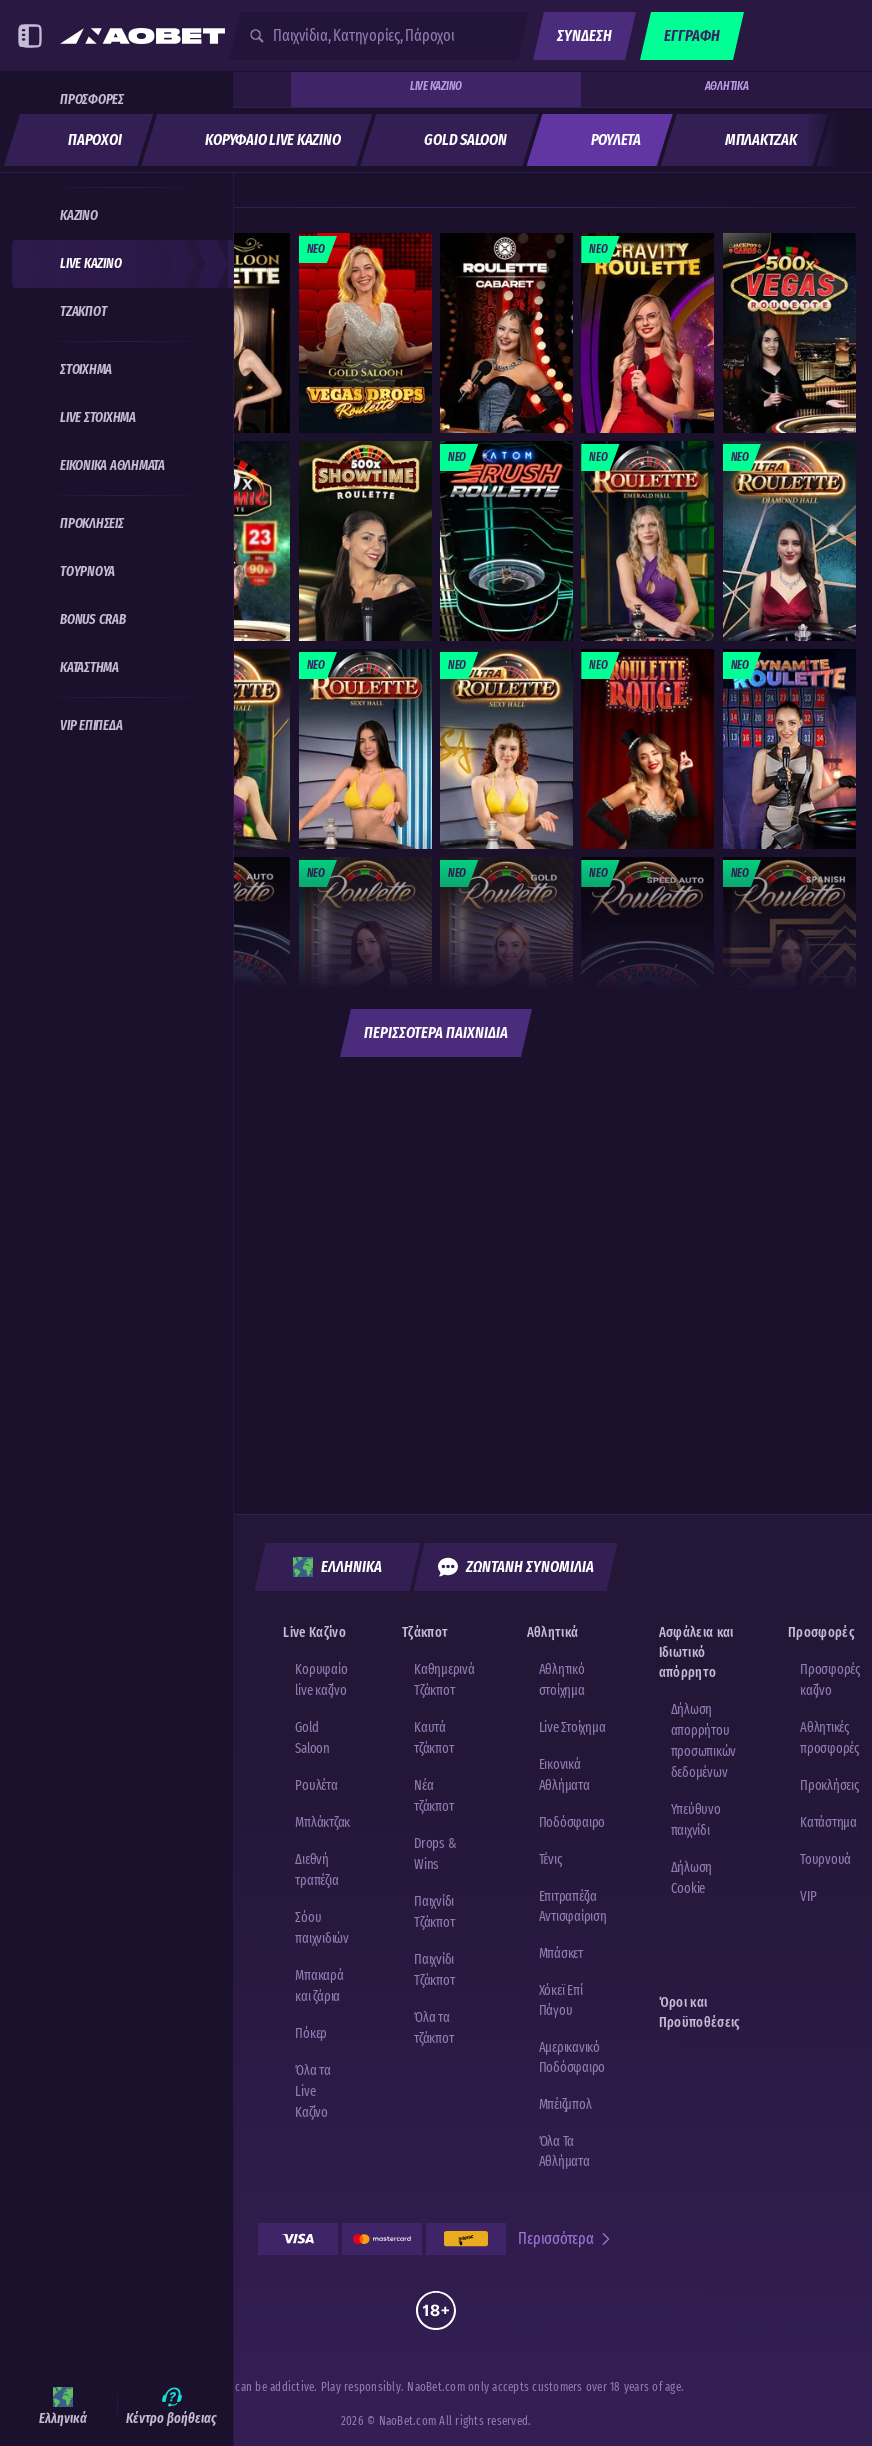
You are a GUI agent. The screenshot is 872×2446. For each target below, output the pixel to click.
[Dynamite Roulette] (789, 749)
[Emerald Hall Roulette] (647, 541)
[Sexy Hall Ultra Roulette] (506, 749)
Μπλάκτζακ (322, 1822)
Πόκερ (311, 2033)
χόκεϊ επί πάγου (561, 2000)
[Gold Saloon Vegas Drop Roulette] (365, 333)
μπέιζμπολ (565, 2104)
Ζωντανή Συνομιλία (516, 1567)
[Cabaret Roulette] (506, 333)
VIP (808, 1896)
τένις (550, 1859)
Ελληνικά (337, 1567)
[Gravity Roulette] (647, 333)
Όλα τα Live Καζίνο (313, 2091)
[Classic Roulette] (365, 957)
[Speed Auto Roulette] (647, 957)
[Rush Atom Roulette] (506, 541)
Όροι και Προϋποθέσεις (700, 2012)
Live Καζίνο (436, 86)
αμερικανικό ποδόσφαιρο (572, 2057)
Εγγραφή (692, 35)
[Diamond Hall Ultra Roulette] (789, 541)
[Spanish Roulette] (789, 957)
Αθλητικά (727, 86)
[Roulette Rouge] (647, 749)
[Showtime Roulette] (365, 541)
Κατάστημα (828, 1822)
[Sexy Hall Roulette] (365, 749)
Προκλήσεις (829, 1785)
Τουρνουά (825, 1859)
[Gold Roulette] (506, 957)
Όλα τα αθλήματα (564, 2151)
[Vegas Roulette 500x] (789, 333)
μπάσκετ (561, 1953)
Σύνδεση (584, 35)
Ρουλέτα (316, 1785)
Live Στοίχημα (572, 1727)
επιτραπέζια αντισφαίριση (573, 1906)
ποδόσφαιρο (572, 1822)
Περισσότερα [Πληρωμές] (565, 2238)
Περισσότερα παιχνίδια (436, 1032)
